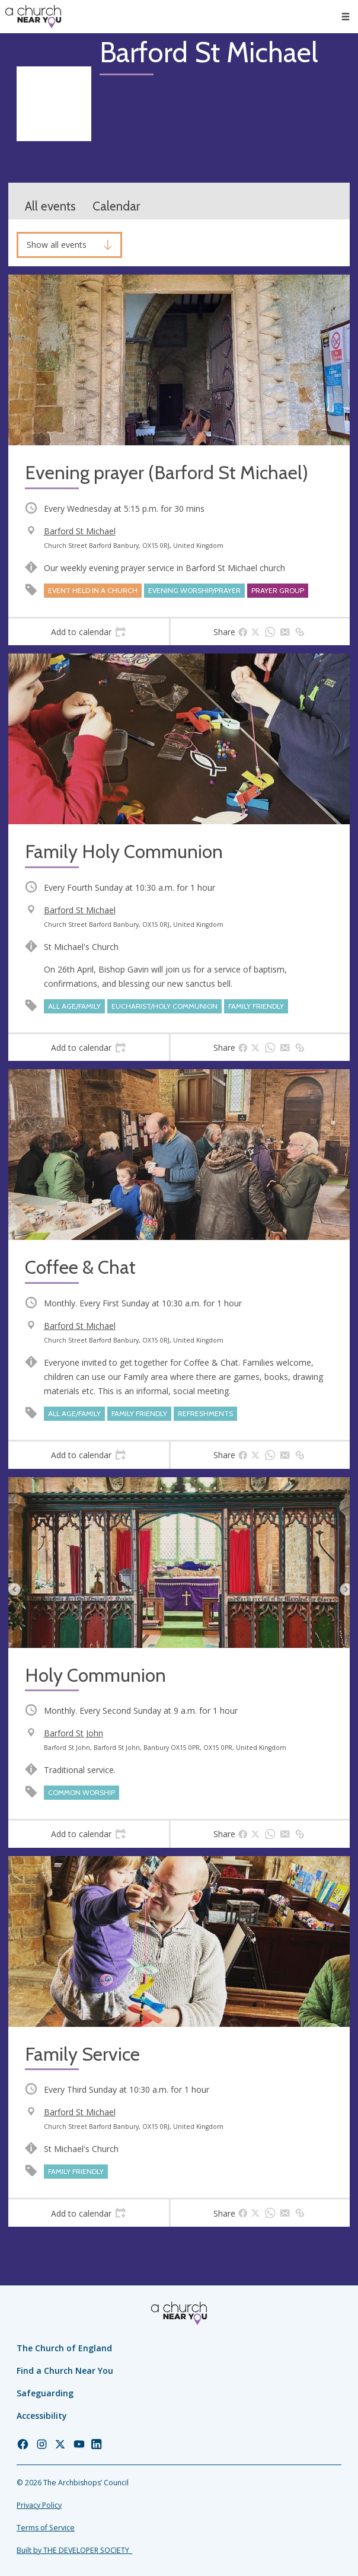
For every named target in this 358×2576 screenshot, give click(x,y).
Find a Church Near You (65, 2370)
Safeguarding (45, 2393)
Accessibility (42, 2415)
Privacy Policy (39, 2505)
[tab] (88, 632)
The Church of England (64, 2348)
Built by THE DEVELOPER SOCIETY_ (74, 2550)
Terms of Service (46, 2528)
